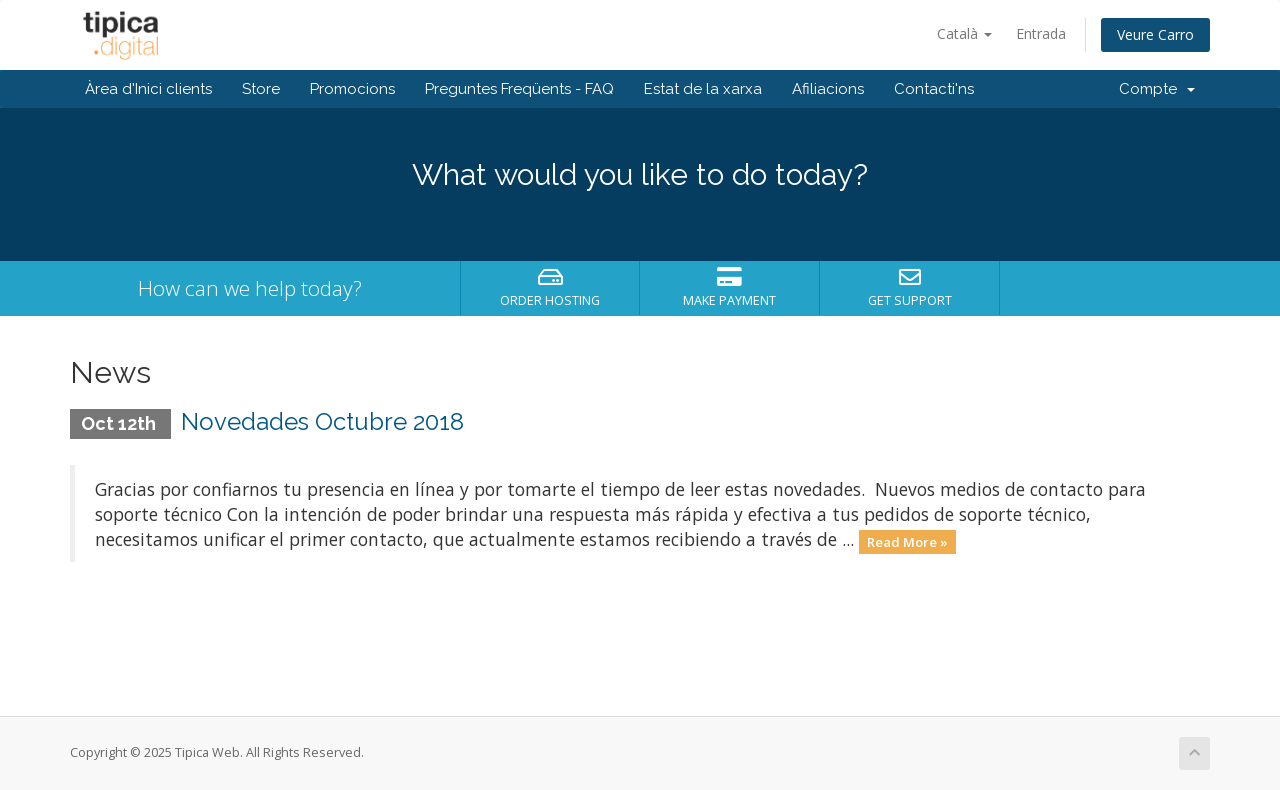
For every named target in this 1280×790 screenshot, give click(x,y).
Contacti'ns (934, 89)
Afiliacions (828, 89)
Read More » (907, 541)
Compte (1157, 89)
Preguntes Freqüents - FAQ (519, 89)
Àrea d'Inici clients (148, 89)
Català (964, 33)
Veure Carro (1155, 34)
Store (261, 89)
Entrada (1041, 33)
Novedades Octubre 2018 (322, 421)
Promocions (352, 89)
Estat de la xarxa (703, 89)
